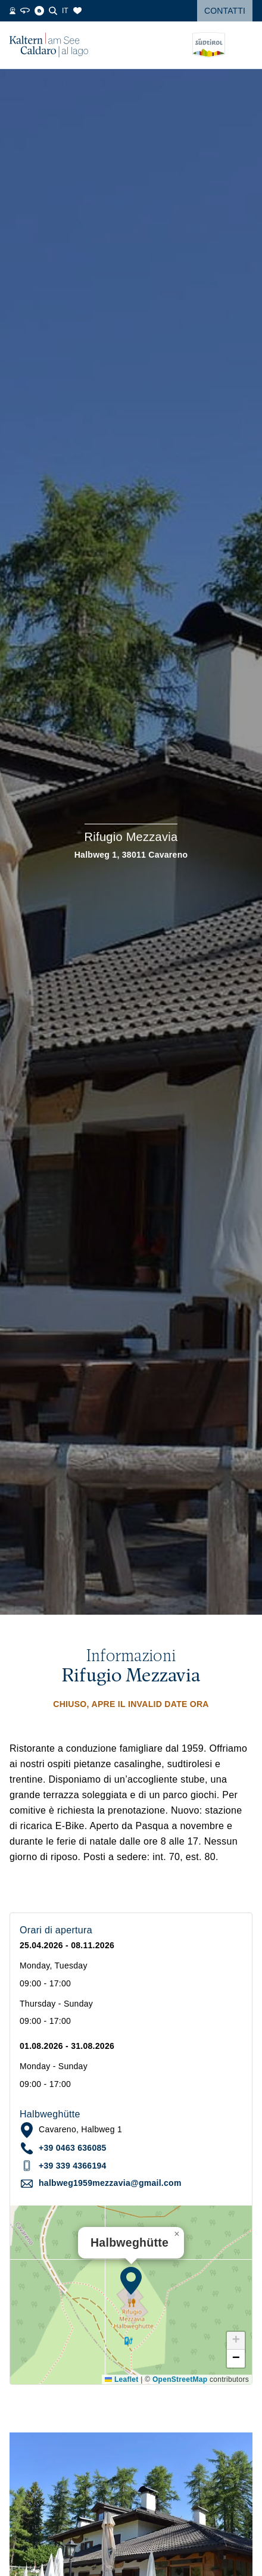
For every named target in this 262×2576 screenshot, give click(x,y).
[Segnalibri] (77, 10)
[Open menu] (243, 45)
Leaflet (121, 2379)
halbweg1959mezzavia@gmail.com (110, 2183)
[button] (131, 2280)
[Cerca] (53, 11)
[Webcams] (12, 10)
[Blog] (39, 10)
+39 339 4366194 (73, 2165)
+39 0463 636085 (73, 2148)
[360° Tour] (25, 11)
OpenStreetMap (179, 2379)
